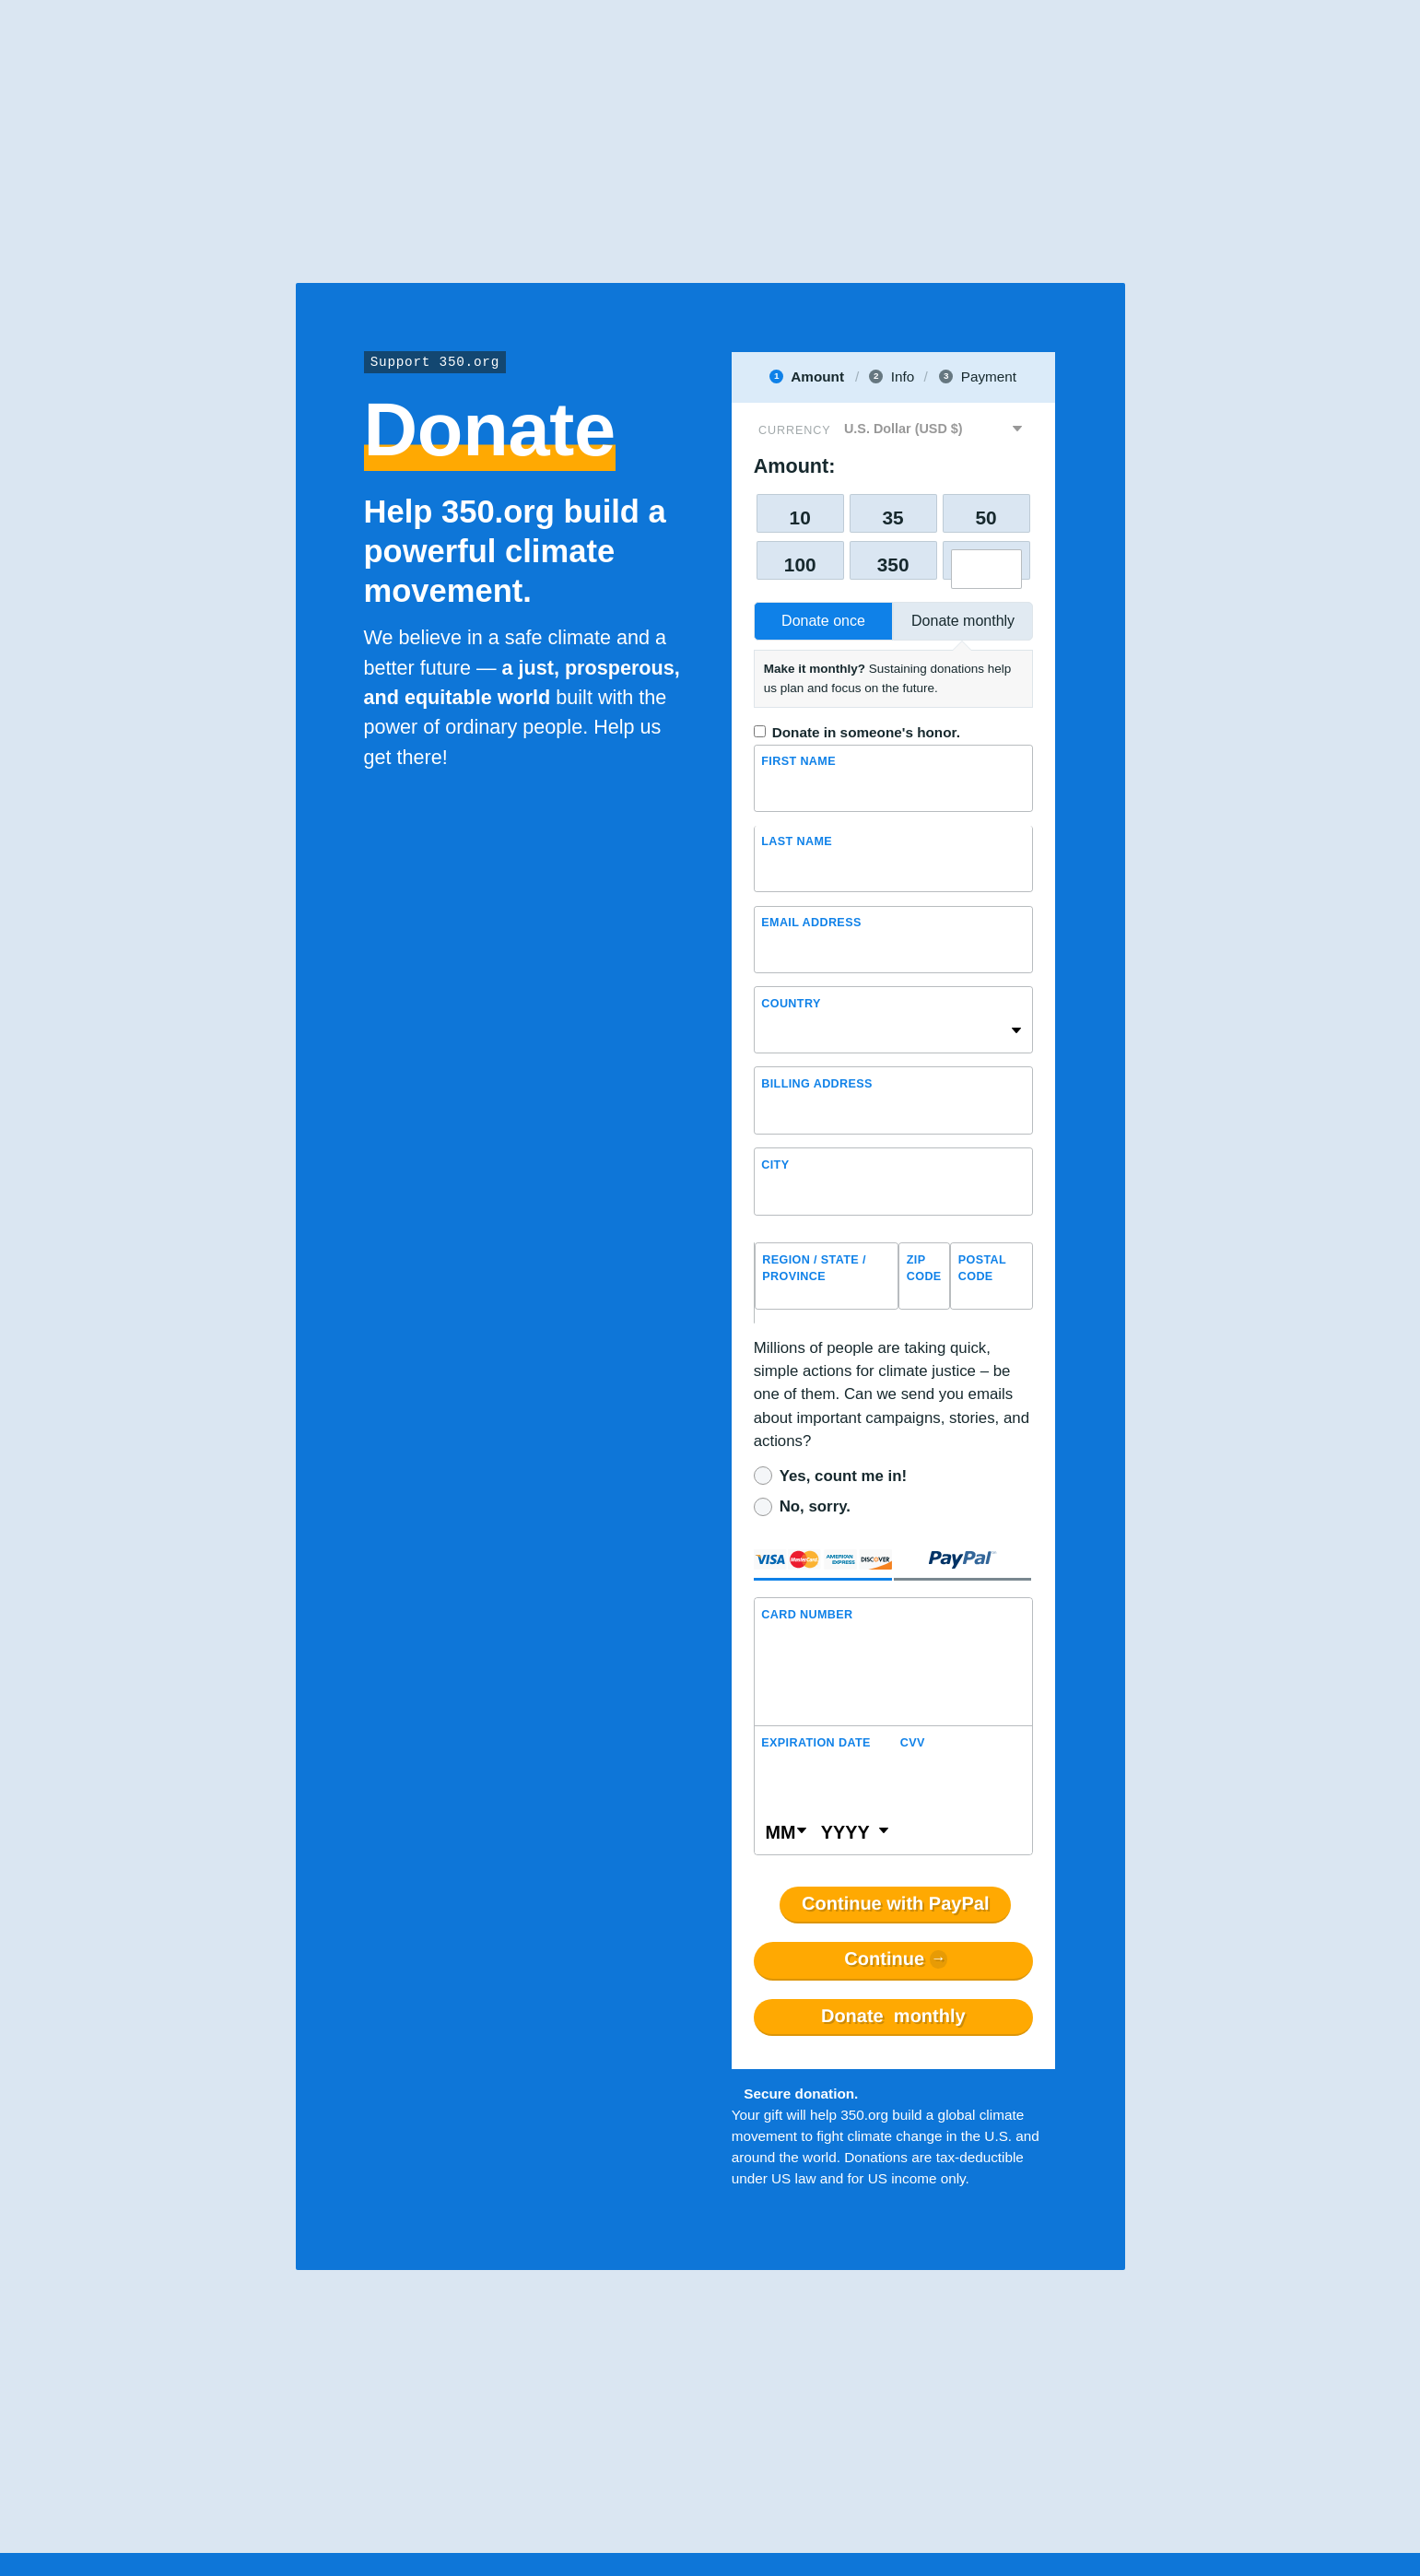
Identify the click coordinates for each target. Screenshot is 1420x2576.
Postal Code (982, 1268)
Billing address (817, 1083)
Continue (884, 1959)
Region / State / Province (814, 1268)
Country (790, 1003)
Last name (796, 842)
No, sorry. (815, 1506)
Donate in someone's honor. (866, 732)
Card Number (806, 1614)
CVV (912, 1742)
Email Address (811, 923)
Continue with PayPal (895, 1904)
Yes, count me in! (843, 1476)
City (775, 1165)
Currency (794, 430)
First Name (798, 762)
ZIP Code (924, 1268)
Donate (893, 2016)
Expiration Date (816, 1742)
